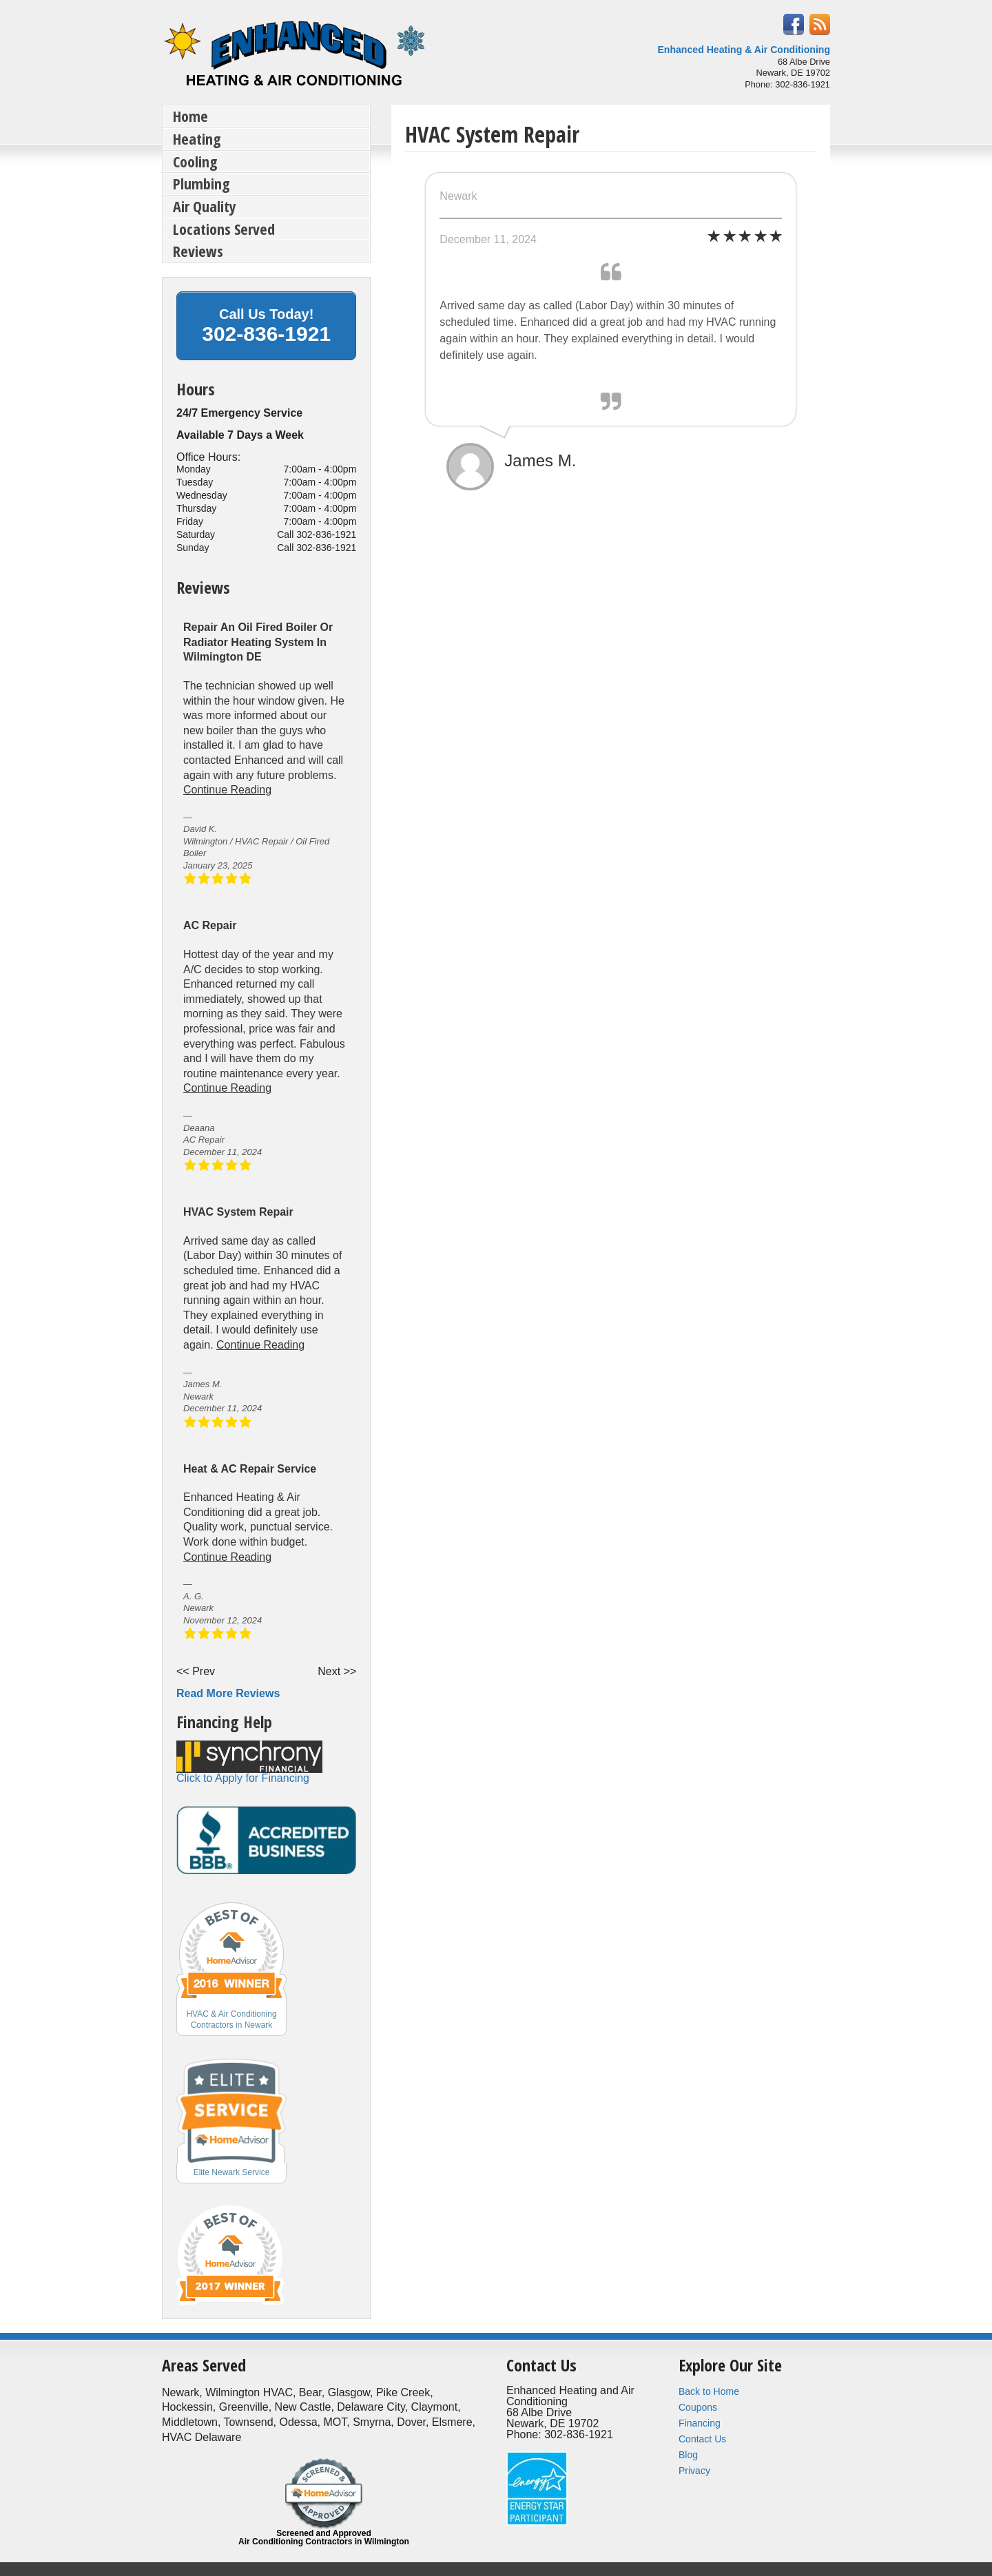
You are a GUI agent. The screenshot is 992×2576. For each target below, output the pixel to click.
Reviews (198, 250)
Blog (688, 2454)
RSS (819, 24)
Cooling (195, 161)
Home (190, 115)
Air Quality (204, 206)
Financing (700, 2423)
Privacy (694, 2470)
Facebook (793, 24)
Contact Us (702, 2438)
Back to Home (709, 2391)
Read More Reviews (228, 1693)
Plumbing (201, 183)
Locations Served (224, 228)
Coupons (698, 2407)
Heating (196, 138)
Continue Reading (227, 790)
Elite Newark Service (232, 2172)
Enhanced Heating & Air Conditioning (743, 49)
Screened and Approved (323, 2537)
